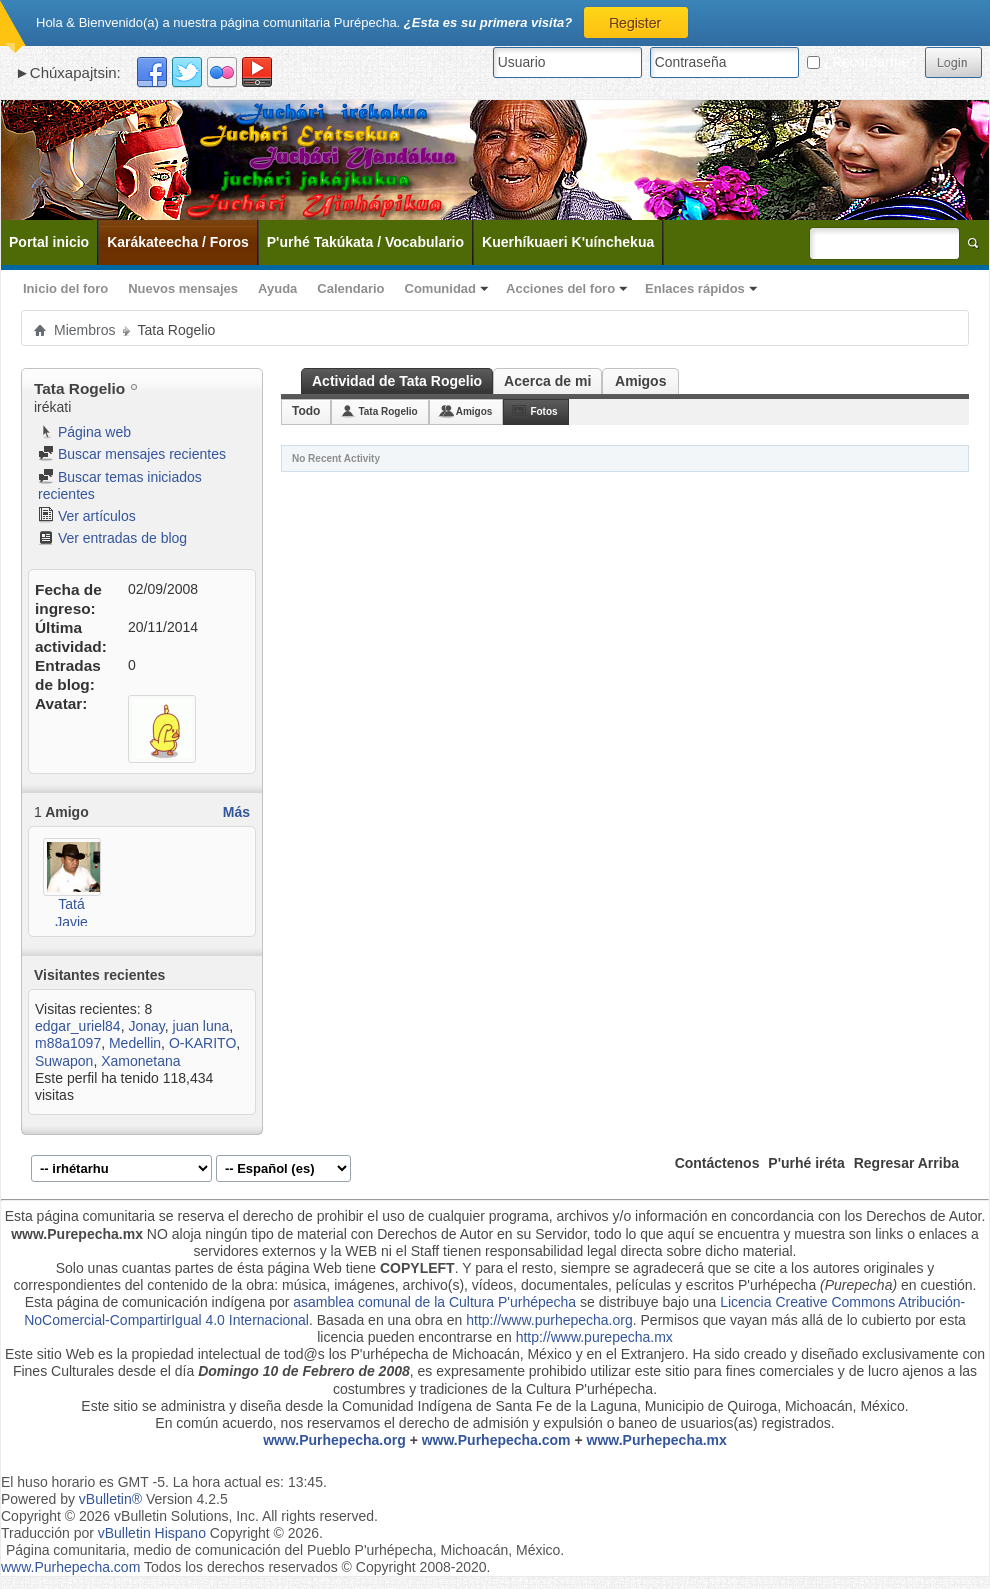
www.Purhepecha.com (496, 1440)
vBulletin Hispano (152, 1533)
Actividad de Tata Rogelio (397, 381)
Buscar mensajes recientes (132, 454)
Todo (306, 411)
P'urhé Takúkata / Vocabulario (365, 242)
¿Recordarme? (862, 62)
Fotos (543, 411)
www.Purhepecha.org (334, 1440)
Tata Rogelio (387, 411)
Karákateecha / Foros (178, 242)
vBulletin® (110, 1499)
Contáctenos (717, 1163)
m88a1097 (68, 1043)
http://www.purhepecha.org (549, 1320)
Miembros (84, 330)
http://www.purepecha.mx (594, 1337)
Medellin (135, 1043)
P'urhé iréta (806, 1163)
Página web (84, 432)
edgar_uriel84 (78, 1026)
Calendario (350, 288)
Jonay (146, 1026)
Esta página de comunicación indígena (145, 1302)
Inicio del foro (65, 288)
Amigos (640, 381)
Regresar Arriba (906, 1163)
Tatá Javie (71, 912)
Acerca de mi (547, 381)
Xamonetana (140, 1061)
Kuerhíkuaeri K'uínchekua (568, 242)
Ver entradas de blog (112, 538)
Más (236, 812)
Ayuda (277, 288)
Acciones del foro (560, 288)
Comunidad (441, 288)
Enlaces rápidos (695, 288)
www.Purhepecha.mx (657, 1440)
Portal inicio (49, 242)
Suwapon (64, 1061)
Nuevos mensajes (183, 288)
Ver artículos (87, 516)
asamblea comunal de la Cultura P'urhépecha (434, 1302)
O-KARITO (202, 1043)
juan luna (201, 1026)
